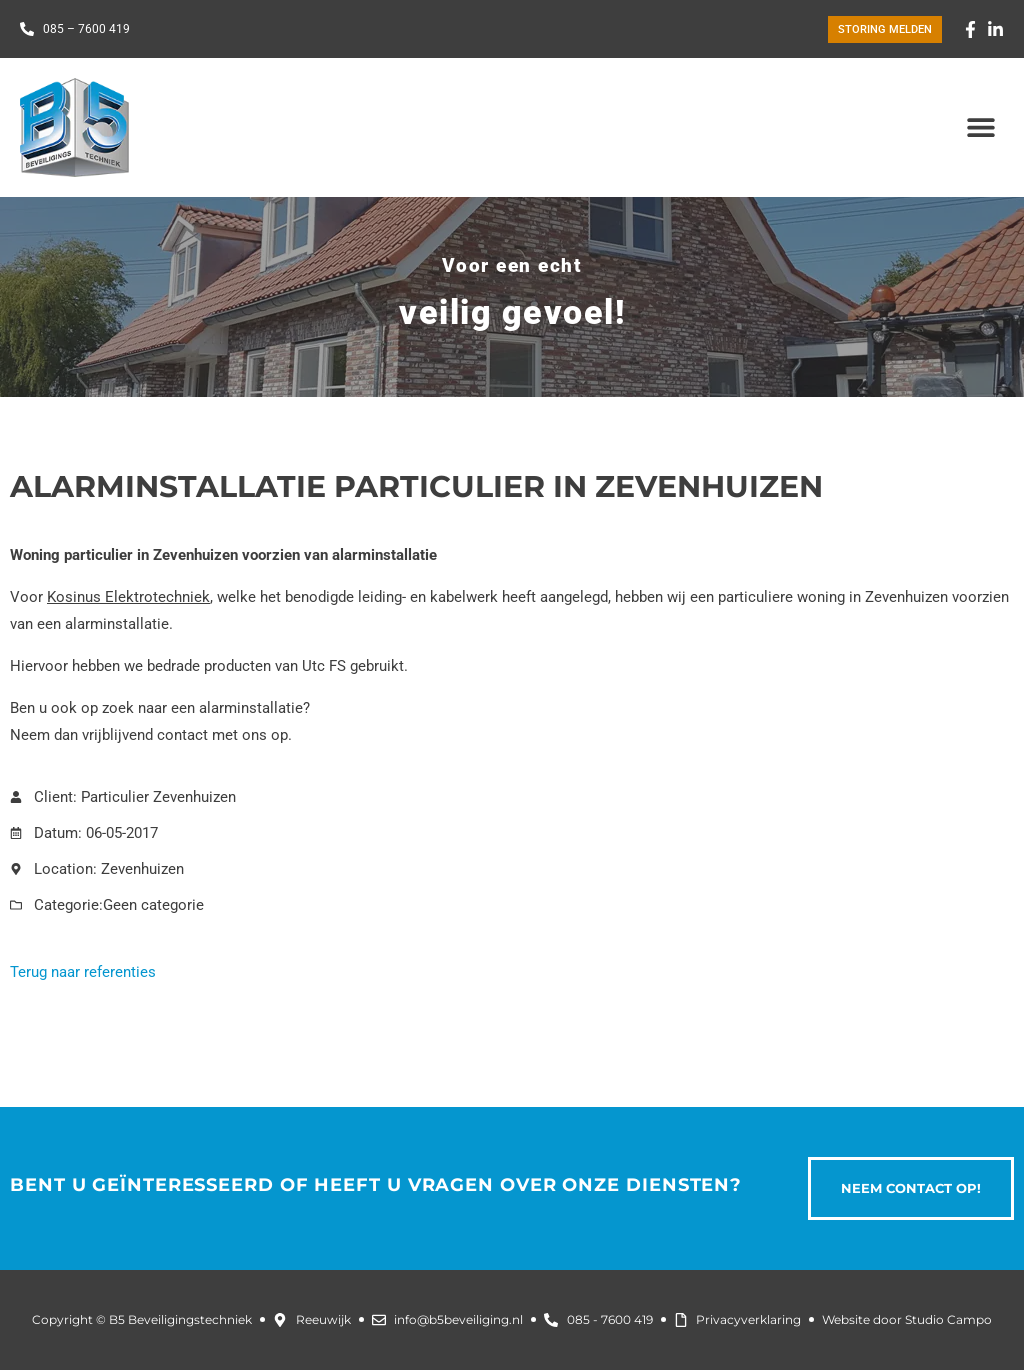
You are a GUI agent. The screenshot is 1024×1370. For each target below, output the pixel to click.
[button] (981, 127)
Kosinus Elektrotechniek (128, 597)
